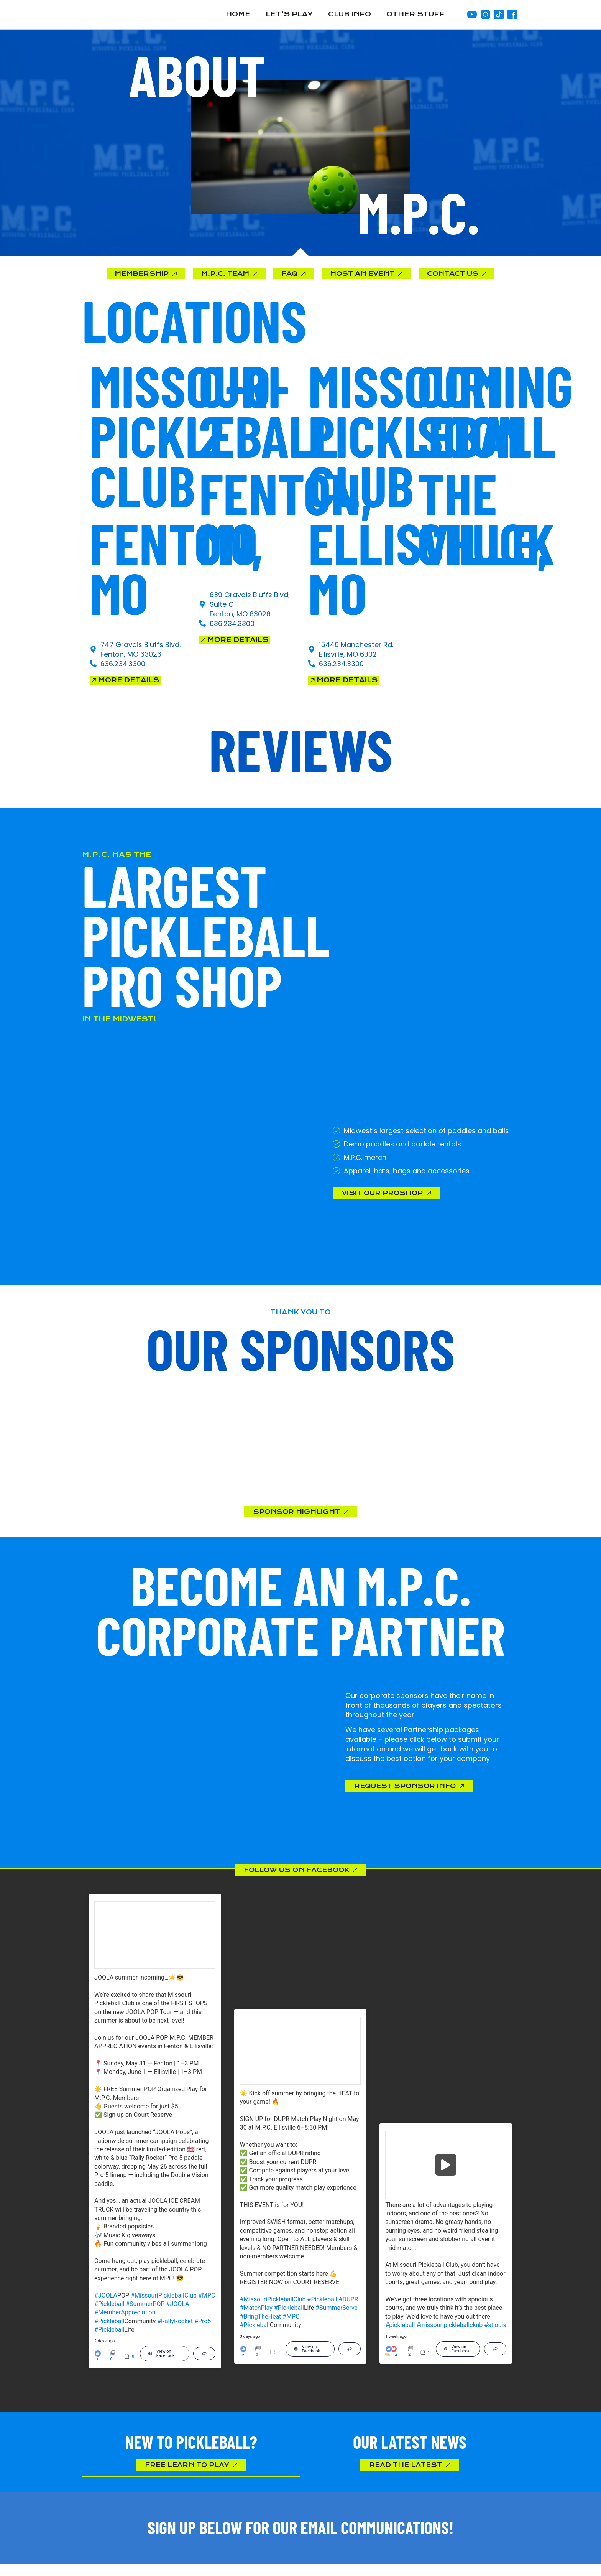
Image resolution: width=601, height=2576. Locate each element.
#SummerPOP (145, 2313)
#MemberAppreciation (124, 2322)
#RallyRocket (175, 2330)
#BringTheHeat (260, 2326)
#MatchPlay (256, 2317)
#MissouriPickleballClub (164, 2304)
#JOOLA (105, 2304)
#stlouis (495, 2334)
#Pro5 (202, 2330)
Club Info (349, 14)
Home (238, 14)
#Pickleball (109, 2313)
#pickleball (400, 2334)
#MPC (206, 2304)
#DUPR (348, 2308)
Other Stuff (415, 14)
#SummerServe (336, 2317)
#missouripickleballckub (449, 2334)
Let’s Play (289, 14)
